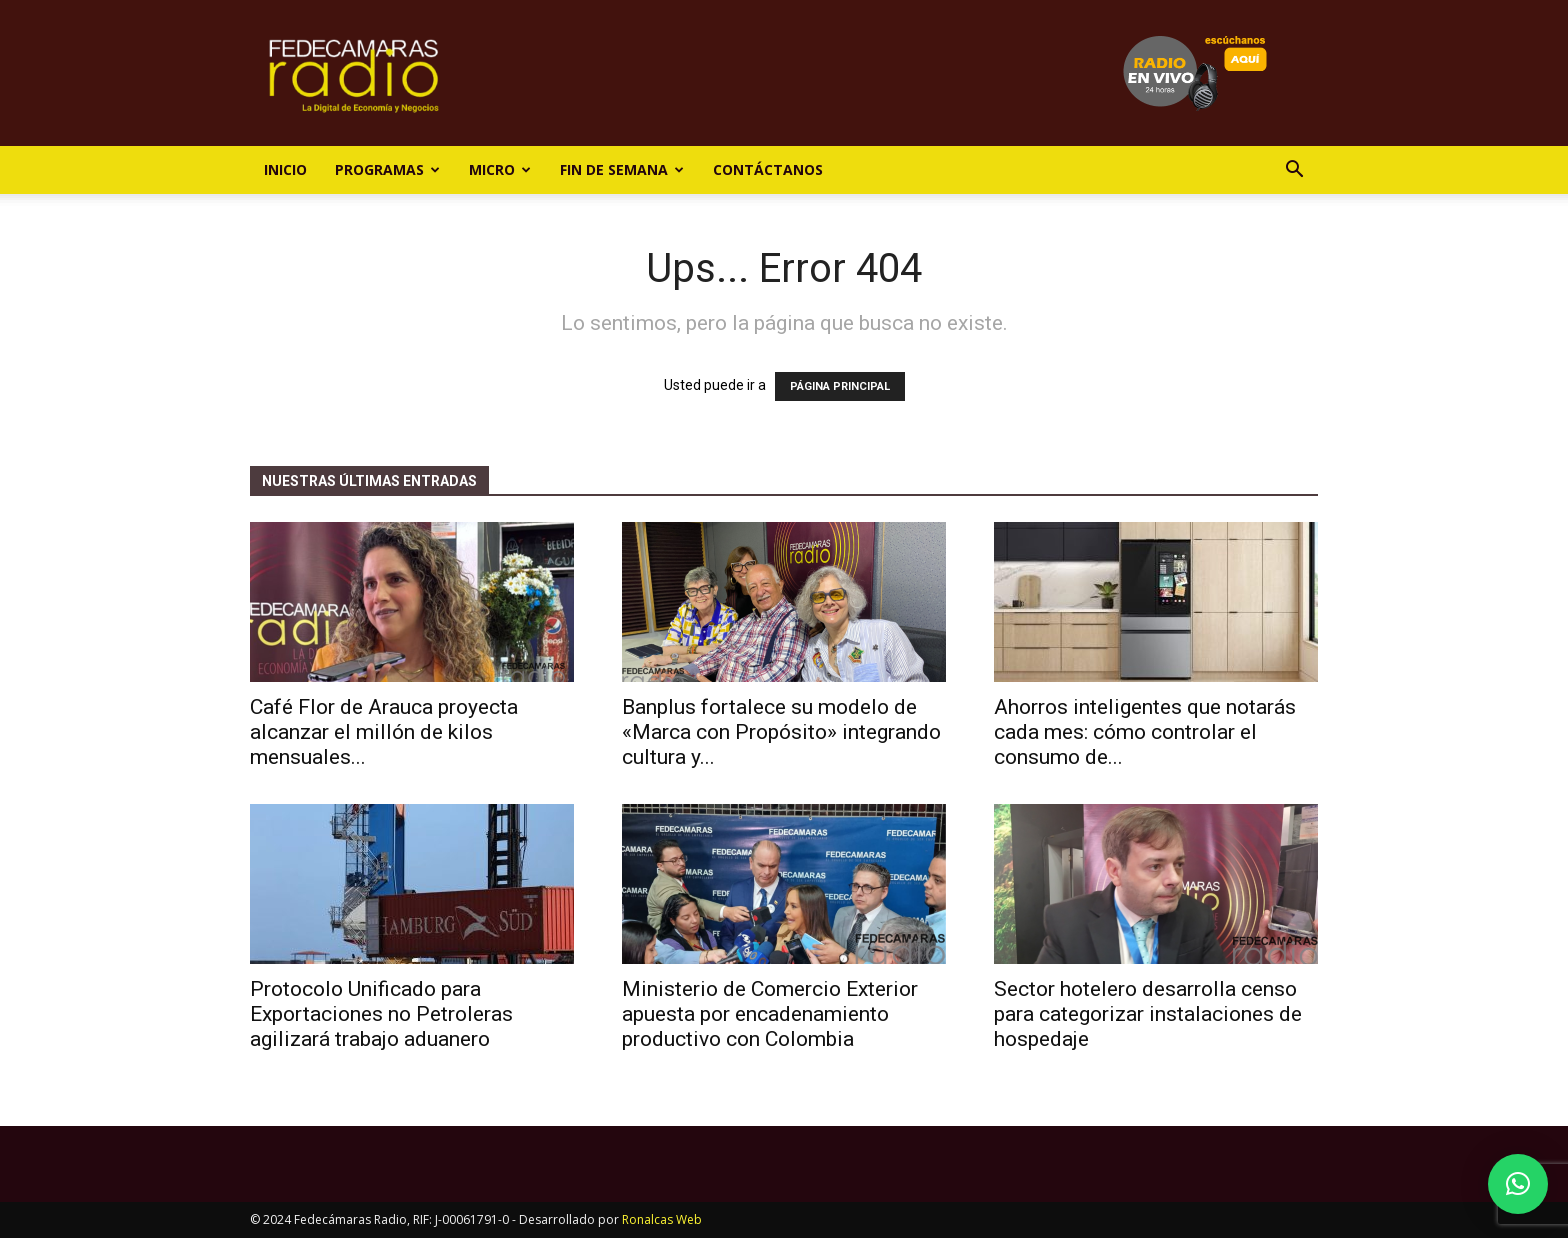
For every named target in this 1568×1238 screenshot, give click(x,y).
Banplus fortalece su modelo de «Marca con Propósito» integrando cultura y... (781, 732)
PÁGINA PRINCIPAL (840, 386)
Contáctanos (768, 169)
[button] (1294, 171)
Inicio (285, 169)
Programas (387, 169)
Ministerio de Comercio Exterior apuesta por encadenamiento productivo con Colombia (770, 1014)
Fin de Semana (622, 169)
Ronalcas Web (662, 1219)
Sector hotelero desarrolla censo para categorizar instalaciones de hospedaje (1148, 1014)
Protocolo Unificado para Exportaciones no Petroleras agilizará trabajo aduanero (381, 1014)
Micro (500, 169)
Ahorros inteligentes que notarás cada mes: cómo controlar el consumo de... (1145, 732)
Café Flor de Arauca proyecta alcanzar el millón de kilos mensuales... (384, 732)
